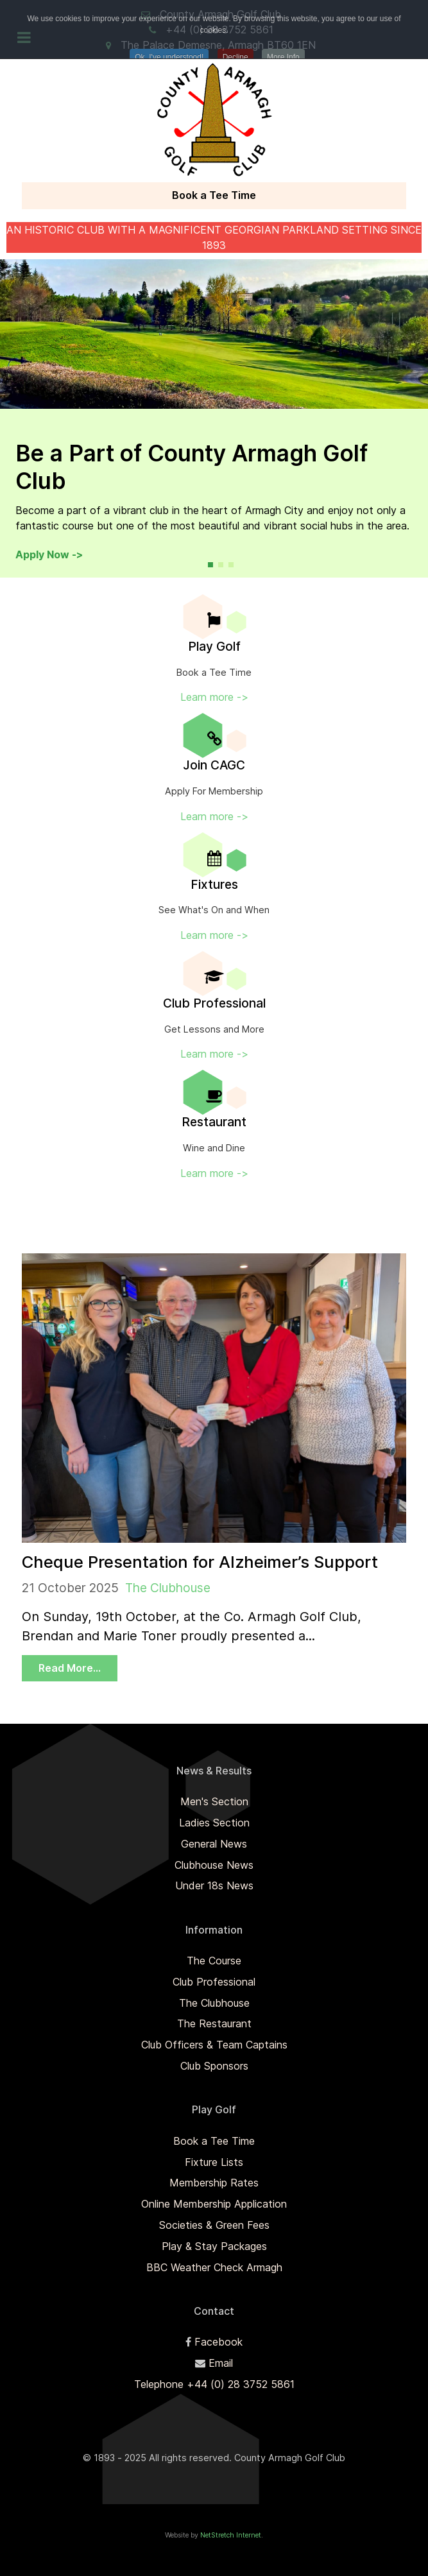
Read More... (70, 1668)
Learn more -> (214, 697)
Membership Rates (214, 2182)
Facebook (218, 2341)
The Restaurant (214, 2023)
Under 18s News (214, 1885)
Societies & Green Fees (214, 2225)
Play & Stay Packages (214, 2246)
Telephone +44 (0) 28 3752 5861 (214, 2384)
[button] (210, 564)
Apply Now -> (49, 554)
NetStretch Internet (230, 2535)
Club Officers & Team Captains (214, 2044)
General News (214, 1843)
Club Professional (214, 1981)
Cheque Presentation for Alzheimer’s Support (200, 1562)
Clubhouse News (214, 1865)
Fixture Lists (214, 2162)
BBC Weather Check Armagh (214, 2267)
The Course (214, 1960)
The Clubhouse (167, 1587)
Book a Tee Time (214, 195)
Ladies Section (214, 1822)
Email (221, 2363)
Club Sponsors (214, 2065)
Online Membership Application (214, 2203)
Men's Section (214, 1801)
